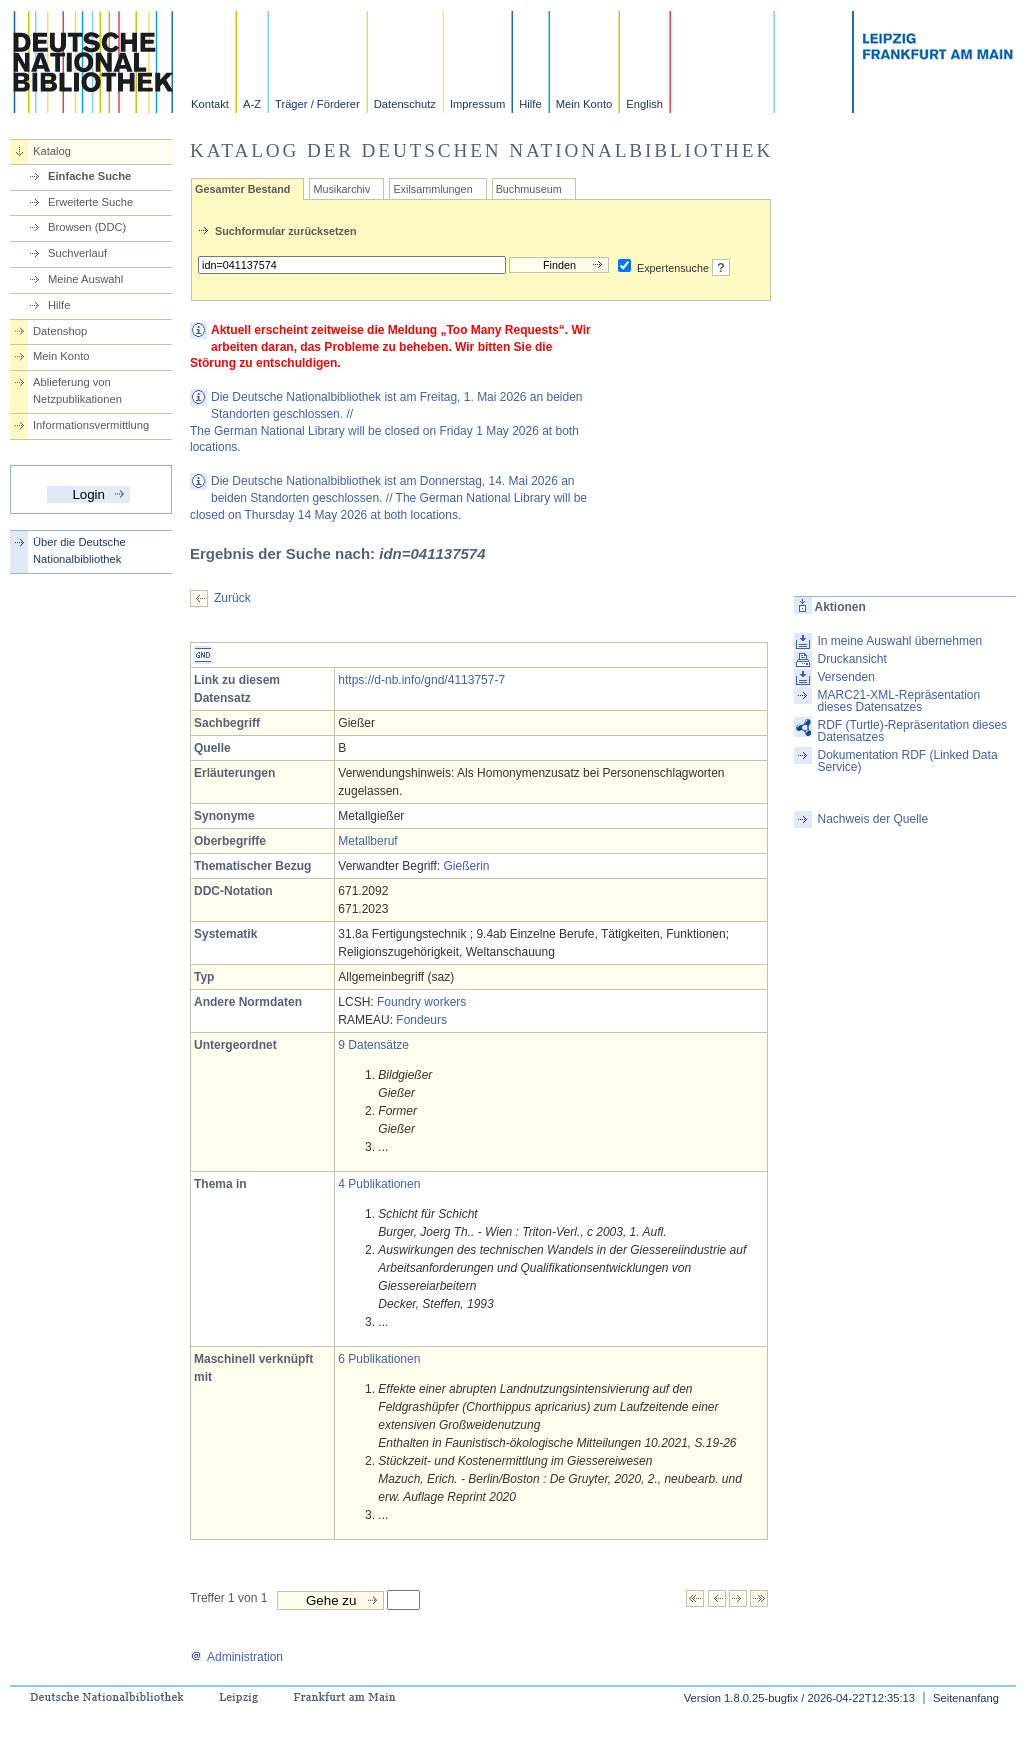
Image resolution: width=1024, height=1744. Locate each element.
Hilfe (530, 104)
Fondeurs (421, 1020)
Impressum (477, 104)
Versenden (845, 677)
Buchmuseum (529, 189)
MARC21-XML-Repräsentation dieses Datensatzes (898, 701)
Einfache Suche (89, 176)
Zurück (232, 598)
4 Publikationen (379, 1184)
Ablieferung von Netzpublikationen (77, 390)
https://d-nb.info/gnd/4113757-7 (421, 680)
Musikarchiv (341, 189)
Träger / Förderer (317, 104)
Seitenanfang (966, 1698)
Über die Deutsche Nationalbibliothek (79, 550)
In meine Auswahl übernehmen (899, 641)
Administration (236, 1657)
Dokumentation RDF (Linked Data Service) (907, 761)
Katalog (52, 151)
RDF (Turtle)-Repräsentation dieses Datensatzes (912, 731)
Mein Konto (584, 104)
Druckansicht (851, 659)
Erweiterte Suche (90, 202)
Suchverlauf (77, 253)
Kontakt (210, 104)
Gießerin (466, 866)
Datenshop (60, 331)
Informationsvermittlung (91, 425)
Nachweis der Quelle (872, 819)
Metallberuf (367, 841)
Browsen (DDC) (87, 227)
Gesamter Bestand (242, 189)
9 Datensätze (373, 1045)
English (644, 104)
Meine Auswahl (85, 279)
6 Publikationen (379, 1359)
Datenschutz (405, 104)
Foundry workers (421, 1002)
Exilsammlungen (432, 189)
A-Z (252, 104)
